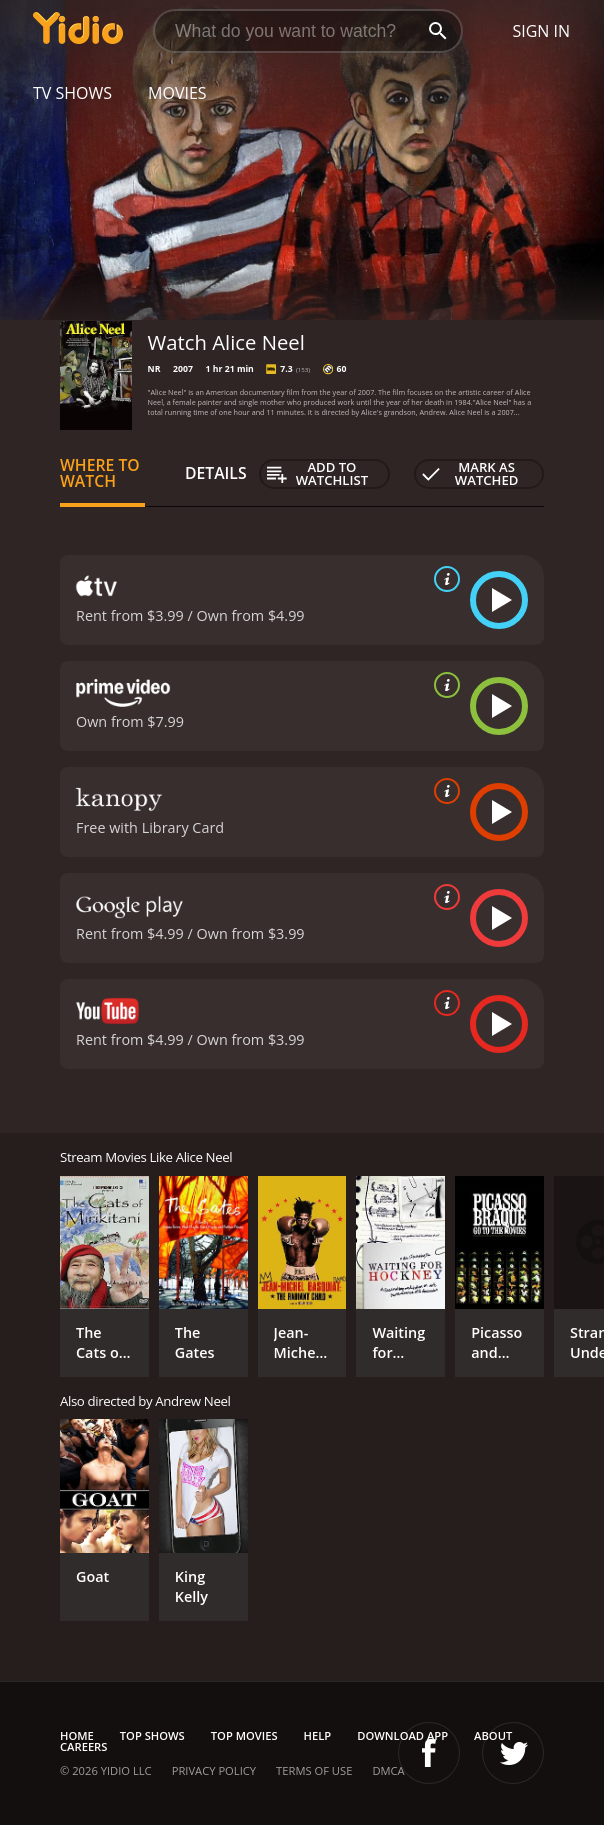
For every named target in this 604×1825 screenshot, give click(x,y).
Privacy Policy (214, 1770)
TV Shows (72, 93)
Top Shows (152, 1735)
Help (318, 1735)
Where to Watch (100, 473)
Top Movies (244, 1735)
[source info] (443, 579)
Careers (83, 1746)
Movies (177, 93)
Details (216, 473)
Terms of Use (314, 1770)
